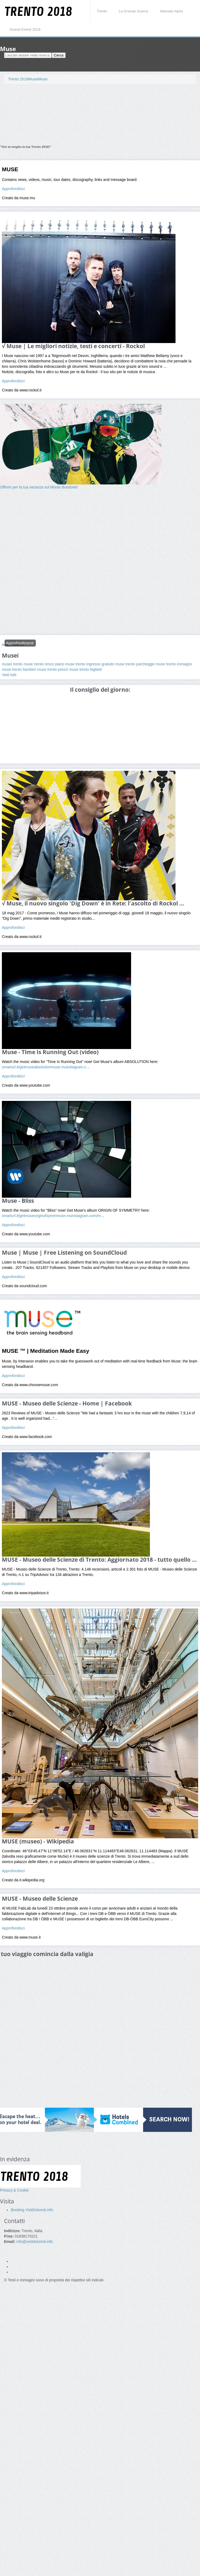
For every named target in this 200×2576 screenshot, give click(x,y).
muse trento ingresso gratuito (90, 664)
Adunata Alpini (171, 11)
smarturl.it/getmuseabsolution (26, 1067)
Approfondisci (13, 189)
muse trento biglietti (85, 669)
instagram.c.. (77, 1067)
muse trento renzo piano (44, 664)
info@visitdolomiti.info (34, 2241)
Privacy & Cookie (14, 2190)
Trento (102, 11)
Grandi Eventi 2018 (24, 29)
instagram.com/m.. (87, 1216)
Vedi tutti (9, 675)
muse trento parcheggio (135, 664)
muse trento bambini (19, 669)
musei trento (13, 664)
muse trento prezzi (53, 669)
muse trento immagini (174, 664)
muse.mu (59, 1067)
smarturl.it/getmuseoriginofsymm (29, 1216)
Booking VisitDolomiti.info (32, 2210)
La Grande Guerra (133, 11)
